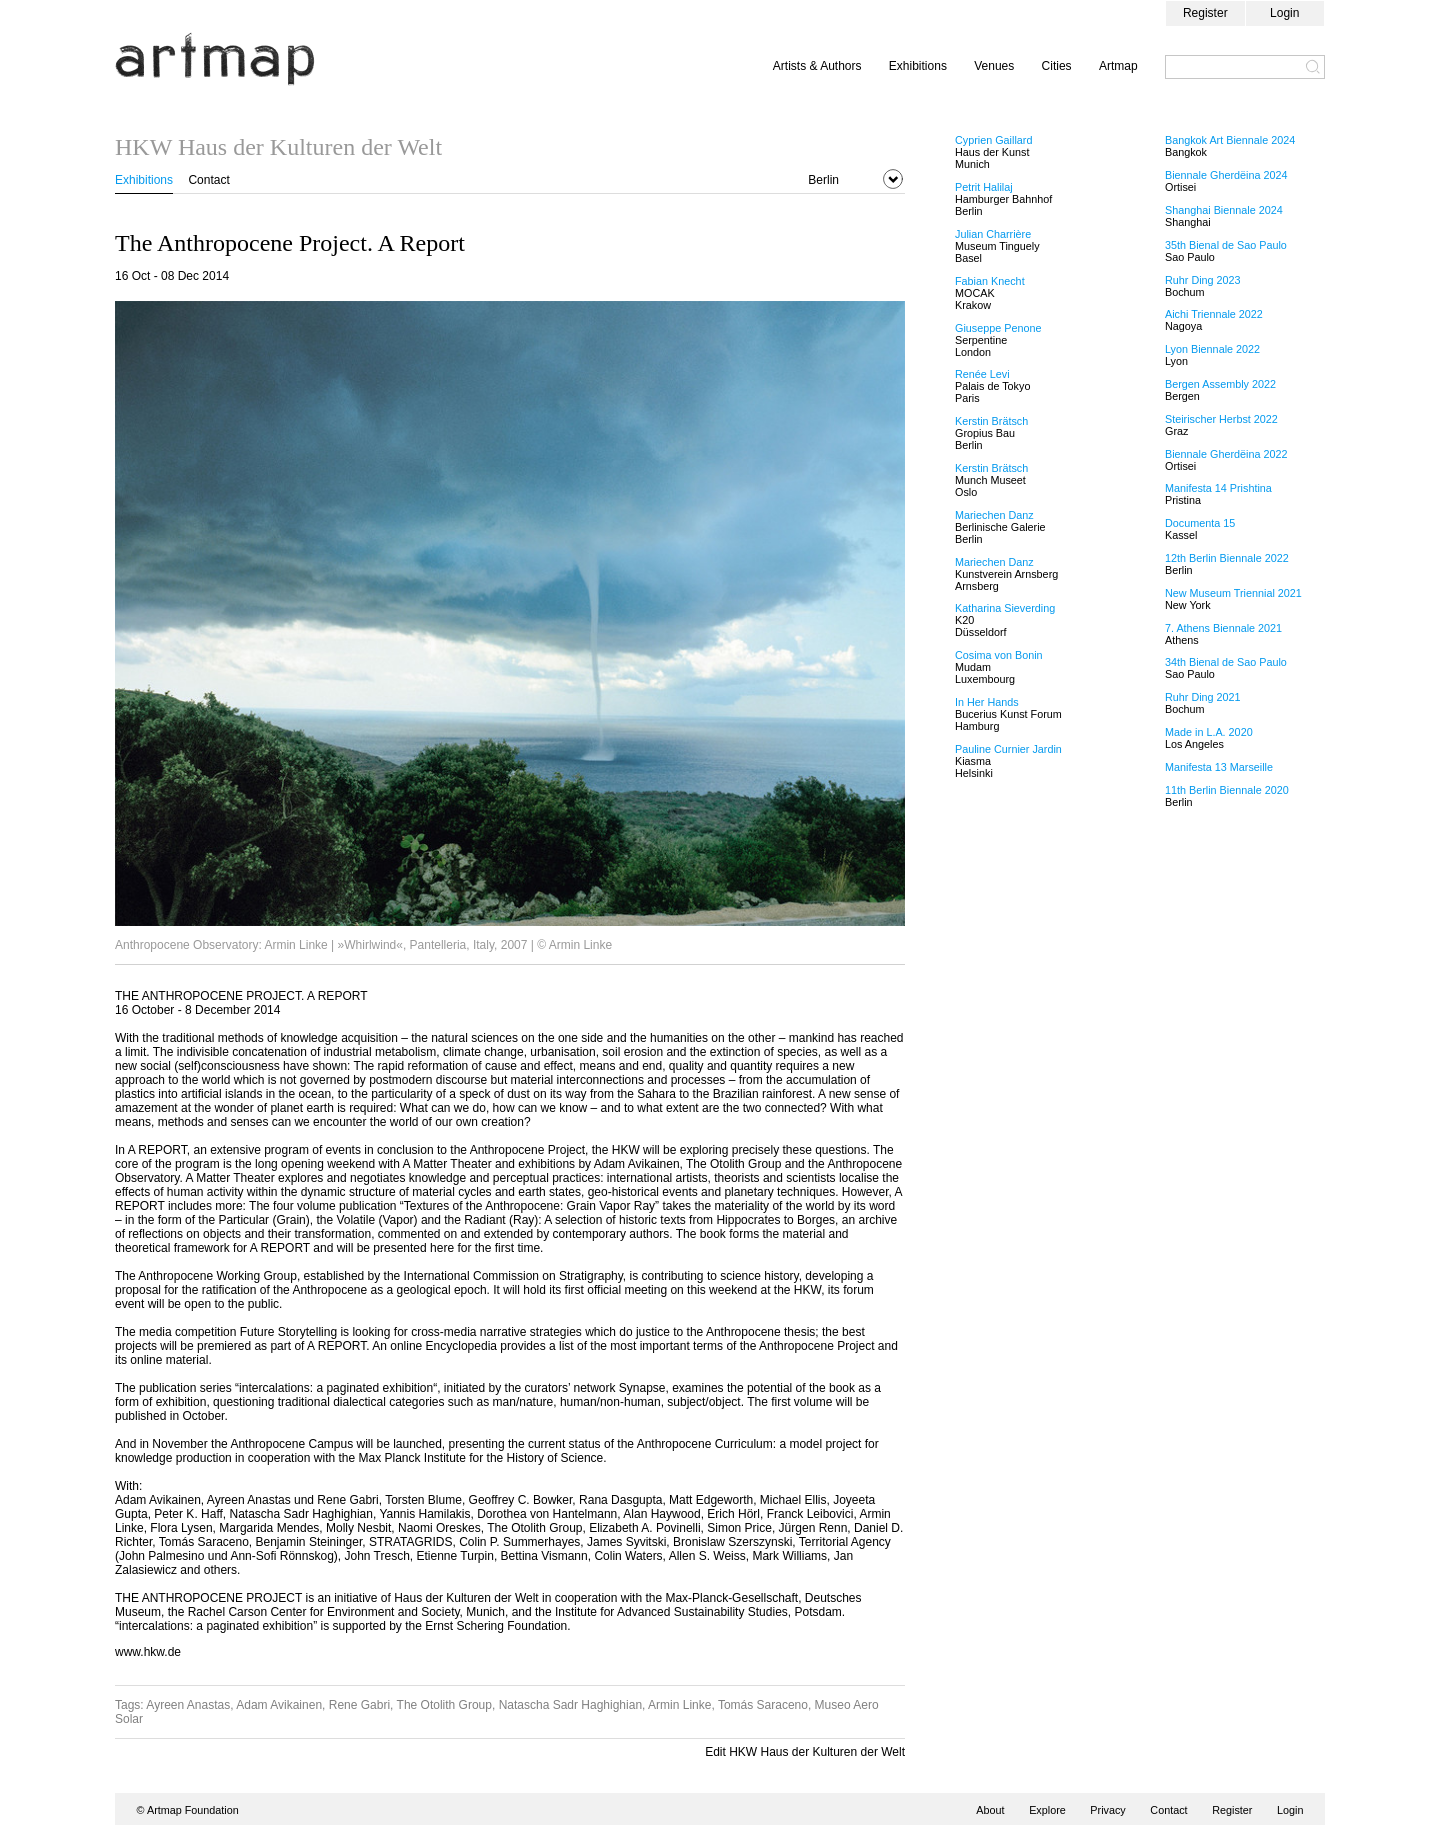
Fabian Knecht (990, 281)
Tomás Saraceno (763, 1705)
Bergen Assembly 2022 (1220, 384)
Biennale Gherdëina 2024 (1226, 175)
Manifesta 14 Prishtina (1218, 488)
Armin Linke (679, 1705)
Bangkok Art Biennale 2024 (1230, 140)
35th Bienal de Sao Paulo (1226, 245)
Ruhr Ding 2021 (1203, 697)
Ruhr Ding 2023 (1203, 280)
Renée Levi (982, 374)
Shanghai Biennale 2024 (1224, 210)
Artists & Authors (817, 66)
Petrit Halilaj (984, 187)
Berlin (823, 180)
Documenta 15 (1200, 523)
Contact (208, 180)
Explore (1047, 1810)
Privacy (1107, 1810)
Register (1205, 13)
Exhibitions (918, 66)
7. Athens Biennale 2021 (1223, 628)
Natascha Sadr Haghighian (570, 1705)
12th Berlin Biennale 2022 (1227, 558)
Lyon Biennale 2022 (1212, 349)
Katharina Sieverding (1005, 608)
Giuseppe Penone (998, 328)
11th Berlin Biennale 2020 (1227, 790)
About (990, 1810)
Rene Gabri (359, 1705)
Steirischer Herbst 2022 (1221, 419)
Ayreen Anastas (188, 1705)
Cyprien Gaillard (993, 140)
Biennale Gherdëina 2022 (1226, 454)
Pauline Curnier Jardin (1008, 749)
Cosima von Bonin (999, 655)
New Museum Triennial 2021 (1233, 593)
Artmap (1118, 66)
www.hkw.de (148, 1652)
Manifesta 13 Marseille (1219, 767)
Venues (994, 66)
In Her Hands (987, 702)
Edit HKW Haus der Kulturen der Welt (805, 1752)
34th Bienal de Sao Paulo (1226, 662)
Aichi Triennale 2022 (1214, 314)
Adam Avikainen (279, 1705)
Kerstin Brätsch (991, 421)
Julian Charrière (993, 234)
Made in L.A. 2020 (1209, 732)
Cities (1057, 66)
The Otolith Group (444, 1705)
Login (1284, 13)
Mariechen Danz (994, 515)
